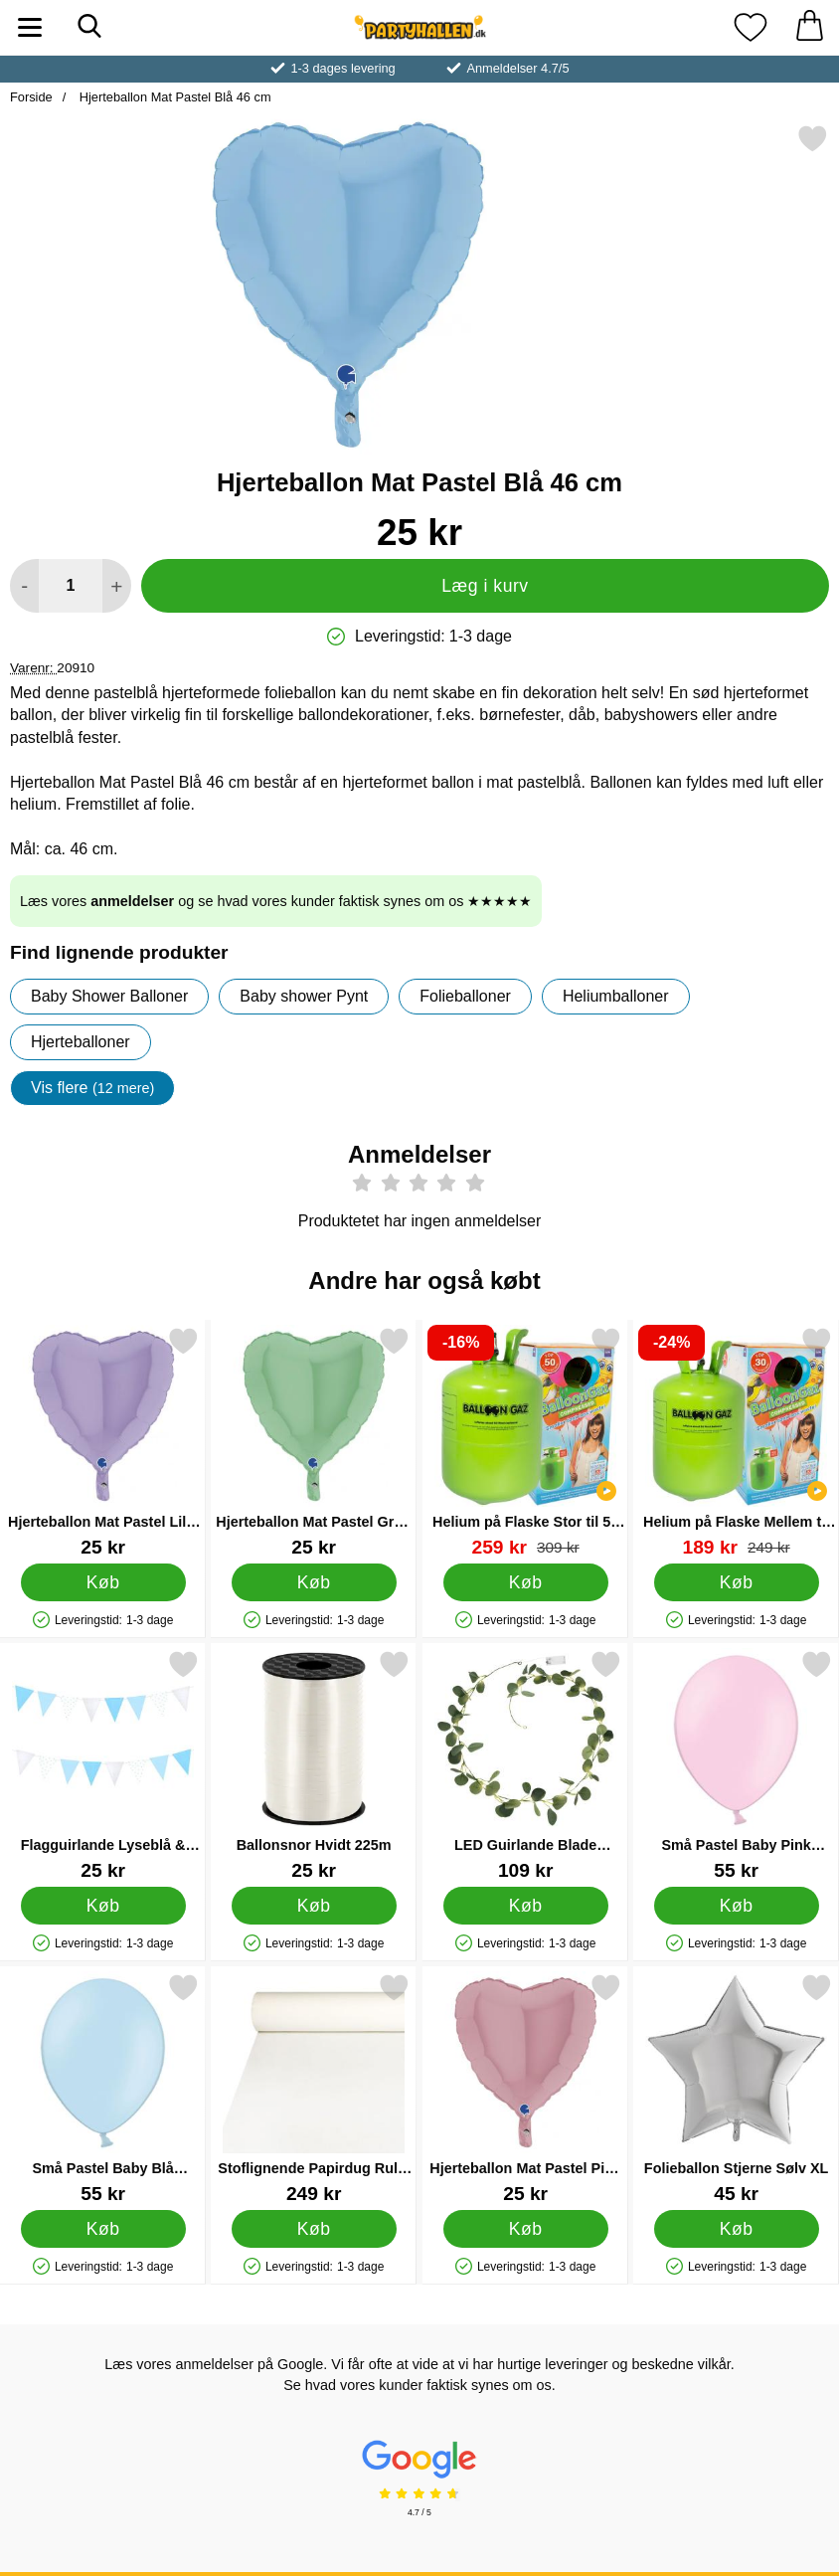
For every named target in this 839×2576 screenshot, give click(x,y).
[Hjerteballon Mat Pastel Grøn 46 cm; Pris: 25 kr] (314, 1442)
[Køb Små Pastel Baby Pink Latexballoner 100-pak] (735, 1906)
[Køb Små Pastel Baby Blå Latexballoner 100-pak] (103, 2229)
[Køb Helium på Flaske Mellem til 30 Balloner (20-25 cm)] (735, 1582)
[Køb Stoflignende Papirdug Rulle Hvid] (314, 2229)
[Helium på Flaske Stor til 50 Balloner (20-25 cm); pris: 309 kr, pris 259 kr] (525, 1442)
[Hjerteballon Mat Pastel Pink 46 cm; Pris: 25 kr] (525, 2088)
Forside (31, 97)
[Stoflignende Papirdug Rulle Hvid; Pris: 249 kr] (314, 2088)
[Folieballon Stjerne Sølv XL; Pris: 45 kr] (736, 2088)
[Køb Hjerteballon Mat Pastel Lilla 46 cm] (103, 1582)
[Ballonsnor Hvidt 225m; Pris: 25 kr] (314, 1765)
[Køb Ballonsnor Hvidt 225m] (314, 1906)
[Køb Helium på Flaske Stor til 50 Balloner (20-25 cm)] (524, 1582)
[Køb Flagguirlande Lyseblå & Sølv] (103, 1906)
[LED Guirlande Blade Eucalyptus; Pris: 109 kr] (525, 1765)
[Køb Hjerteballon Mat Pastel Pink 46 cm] (524, 2229)
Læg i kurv (484, 586)
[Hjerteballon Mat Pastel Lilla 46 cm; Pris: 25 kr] (103, 1442)
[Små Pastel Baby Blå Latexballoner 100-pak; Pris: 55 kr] (103, 2088)
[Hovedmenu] (30, 27)
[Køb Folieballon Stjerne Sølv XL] (735, 2229)
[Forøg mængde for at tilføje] (116, 586)
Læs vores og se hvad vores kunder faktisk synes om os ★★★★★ (276, 901)
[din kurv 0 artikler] (809, 27)
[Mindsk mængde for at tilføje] (24, 586)
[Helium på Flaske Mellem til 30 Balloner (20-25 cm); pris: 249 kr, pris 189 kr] (736, 1442)
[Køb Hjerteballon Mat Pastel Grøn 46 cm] (314, 1582)
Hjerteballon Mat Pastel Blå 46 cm (173, 97)
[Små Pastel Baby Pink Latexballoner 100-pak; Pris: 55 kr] (736, 1765)
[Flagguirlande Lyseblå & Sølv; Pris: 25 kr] (103, 1765)
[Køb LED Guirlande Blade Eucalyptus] (524, 1906)
